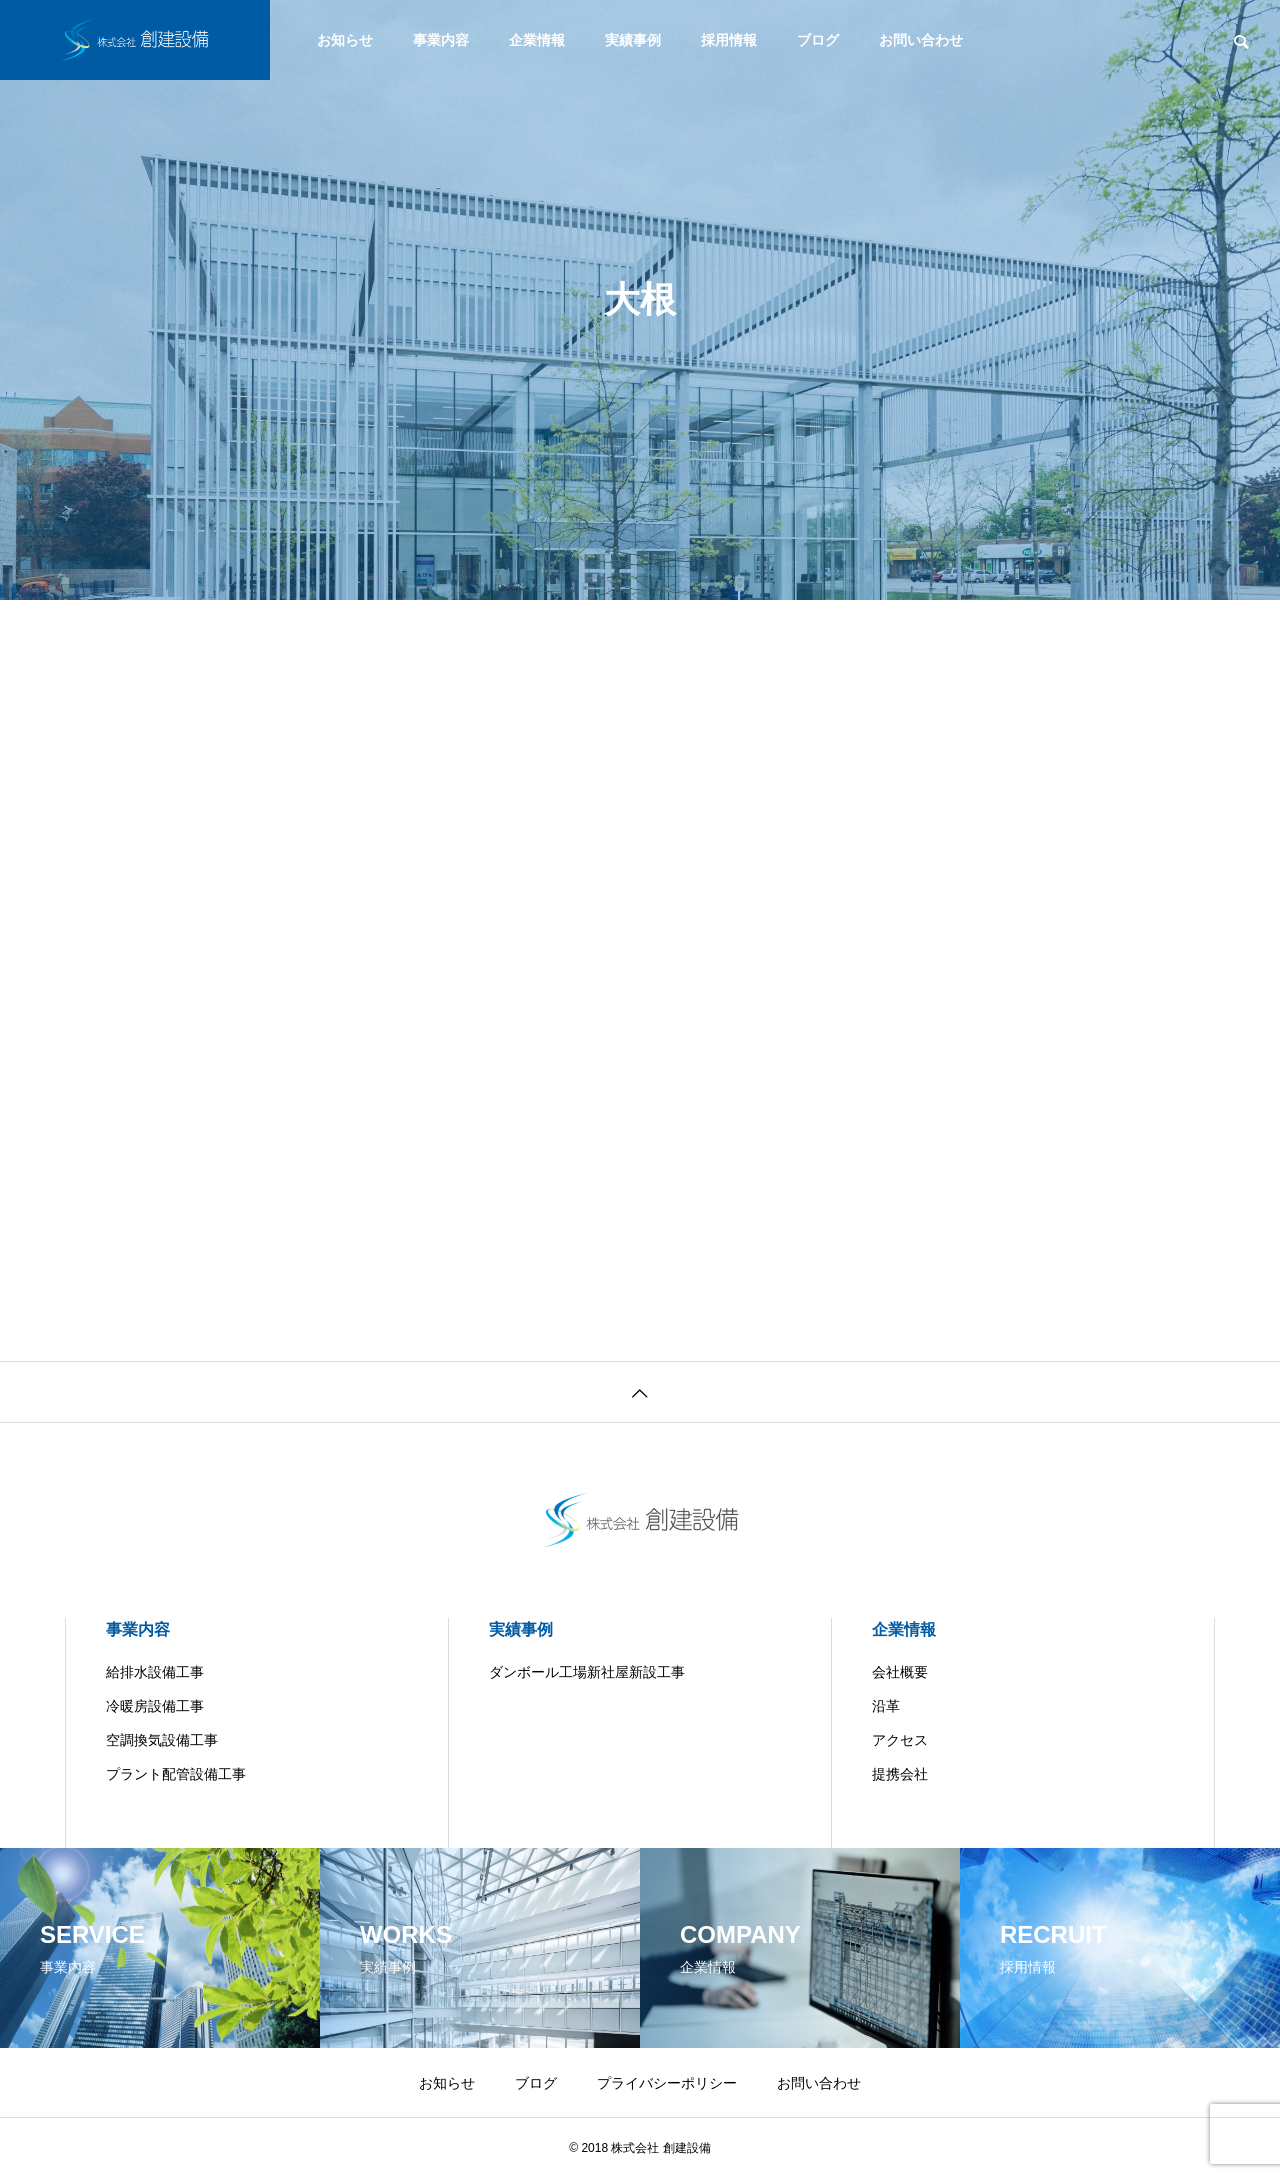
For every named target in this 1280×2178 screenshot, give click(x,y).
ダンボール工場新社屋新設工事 (587, 1672)
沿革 (886, 1706)
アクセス (900, 1740)
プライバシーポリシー (667, 2083)
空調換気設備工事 (162, 1740)
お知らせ (345, 40)
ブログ (818, 40)
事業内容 (441, 40)
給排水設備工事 (155, 1672)
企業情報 (537, 40)
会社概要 (900, 1672)
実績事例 (633, 40)
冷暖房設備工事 (155, 1706)
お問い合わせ (921, 40)
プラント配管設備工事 (176, 1774)
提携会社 (900, 1774)
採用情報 (729, 40)
